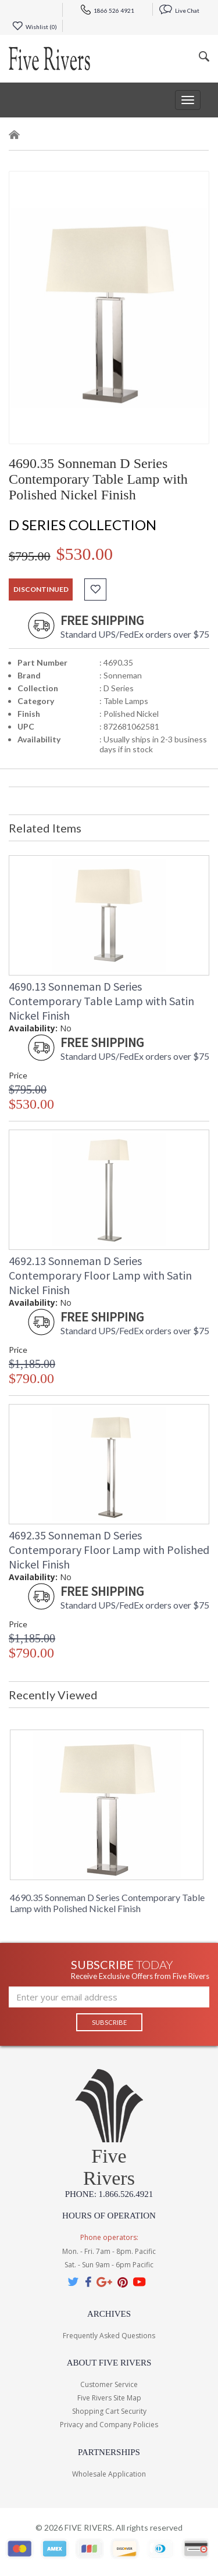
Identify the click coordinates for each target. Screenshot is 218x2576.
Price (18, 1075)
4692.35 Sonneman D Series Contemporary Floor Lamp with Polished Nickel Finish (109, 1549)
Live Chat (179, 10)
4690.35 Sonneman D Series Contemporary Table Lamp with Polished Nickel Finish (107, 1903)
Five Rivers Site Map (109, 2398)
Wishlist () (34, 26)
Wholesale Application (109, 2474)
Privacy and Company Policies (109, 2424)
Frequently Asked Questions (109, 2336)
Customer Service (109, 2384)
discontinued (41, 589)
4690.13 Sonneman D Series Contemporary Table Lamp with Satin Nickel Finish (101, 1001)
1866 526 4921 (107, 10)
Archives (109, 2313)
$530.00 (84, 553)
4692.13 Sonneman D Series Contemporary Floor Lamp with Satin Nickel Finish (100, 1275)
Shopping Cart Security (109, 2411)
